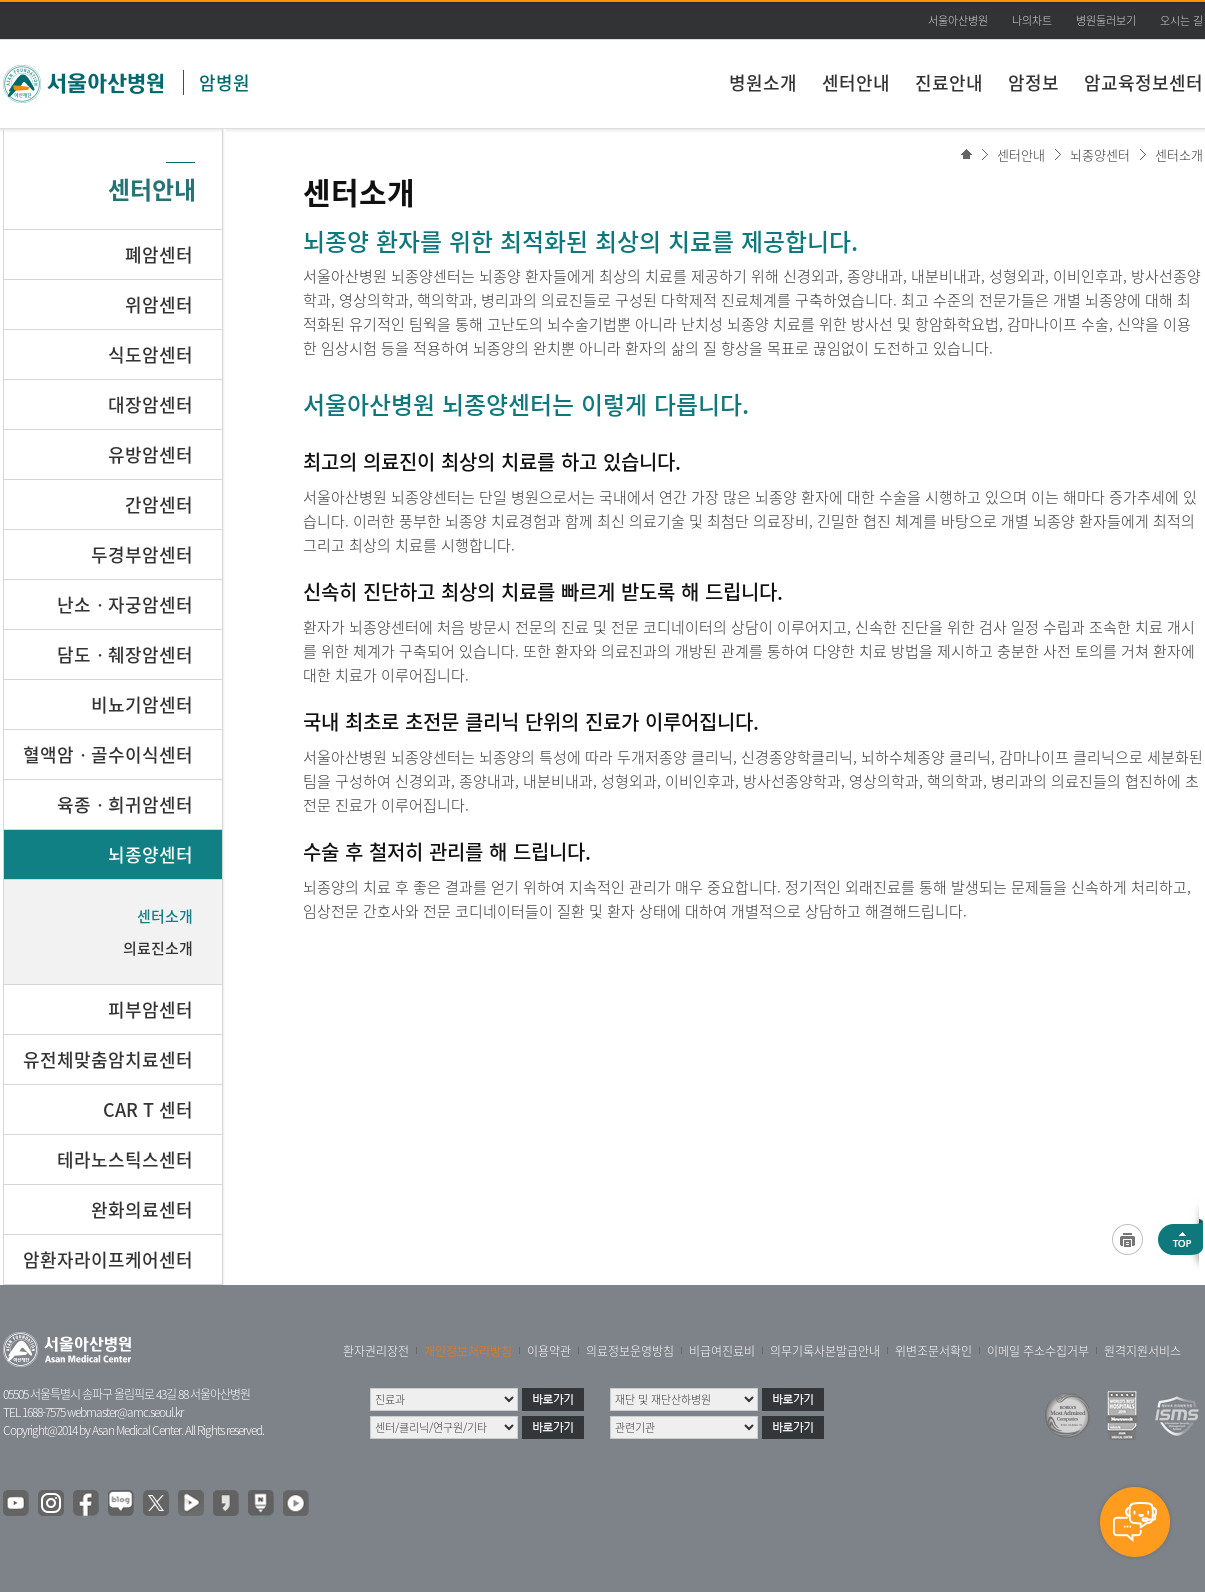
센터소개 (1179, 154)
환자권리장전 (376, 1351)
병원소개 (763, 82)
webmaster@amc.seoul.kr (125, 1412)
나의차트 (1032, 20)
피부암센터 (150, 1009)
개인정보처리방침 (468, 1351)
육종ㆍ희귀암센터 (125, 804)
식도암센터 (150, 354)
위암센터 (159, 304)
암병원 (224, 82)
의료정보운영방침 (630, 1351)
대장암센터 (150, 404)
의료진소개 (158, 948)
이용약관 (549, 1351)
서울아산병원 (958, 20)
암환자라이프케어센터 (108, 1259)
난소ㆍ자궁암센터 (125, 604)
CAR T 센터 (148, 1109)
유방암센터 (150, 454)
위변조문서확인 (933, 1351)
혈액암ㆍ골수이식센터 (108, 754)
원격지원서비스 (1142, 1351)
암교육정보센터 (1143, 82)
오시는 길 (1181, 20)
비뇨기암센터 (142, 704)
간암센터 (159, 504)
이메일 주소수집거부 (1038, 1351)
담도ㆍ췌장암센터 (125, 654)
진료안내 (949, 82)
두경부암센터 (142, 554)
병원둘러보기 (1106, 20)
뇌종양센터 (1100, 154)
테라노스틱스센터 (125, 1159)
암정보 (1033, 82)
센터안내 (856, 82)
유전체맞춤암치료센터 (108, 1059)
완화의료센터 (142, 1209)
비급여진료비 (722, 1351)
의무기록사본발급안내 (825, 1351)
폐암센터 (159, 254)
